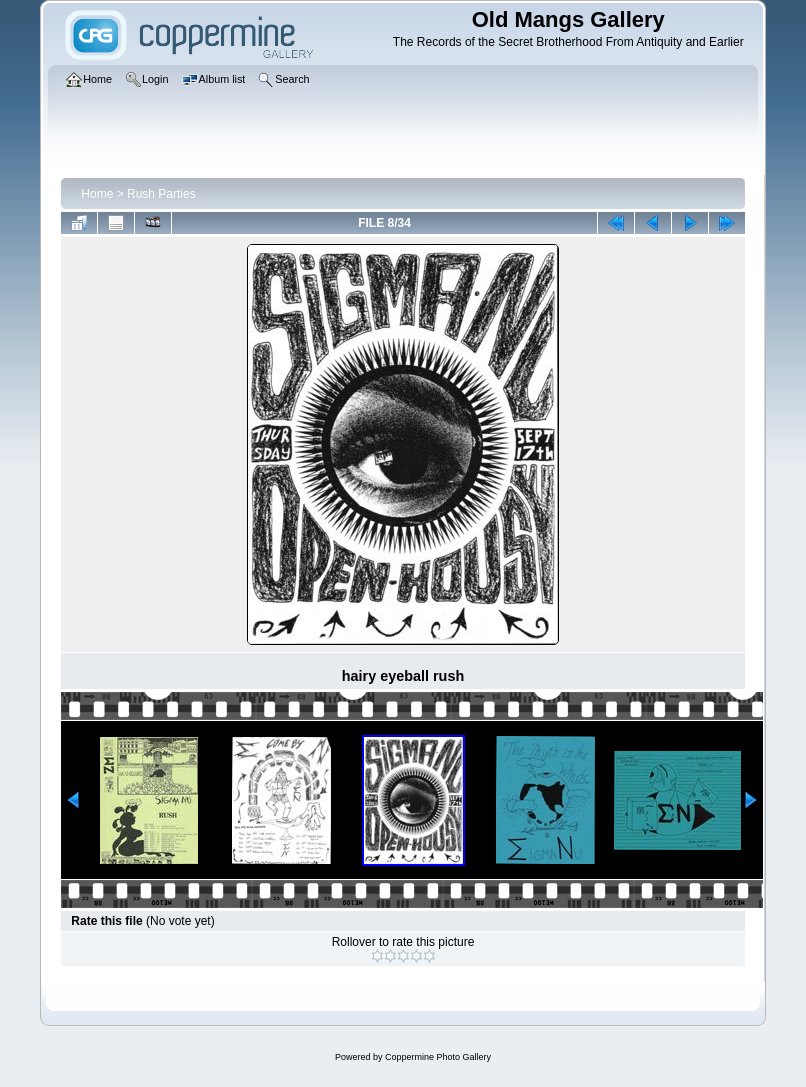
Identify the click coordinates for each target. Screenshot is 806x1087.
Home (97, 194)
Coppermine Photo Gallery (438, 1057)
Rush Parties (161, 194)
